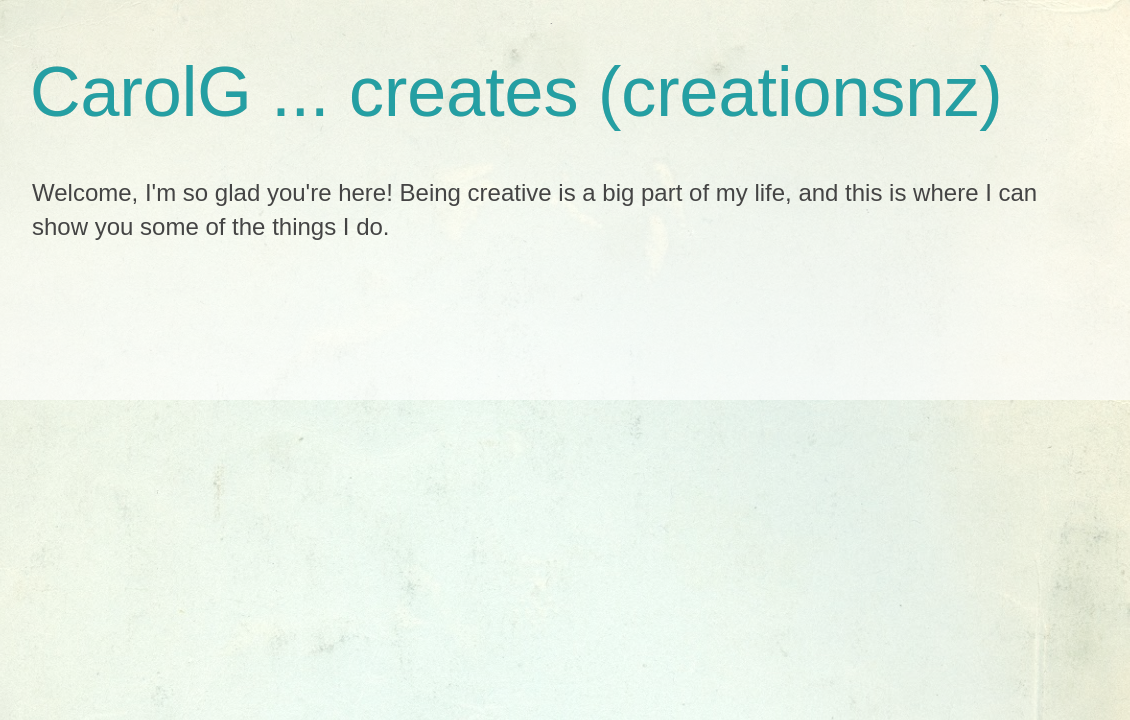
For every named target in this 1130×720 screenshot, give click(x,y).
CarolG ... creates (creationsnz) (516, 92)
